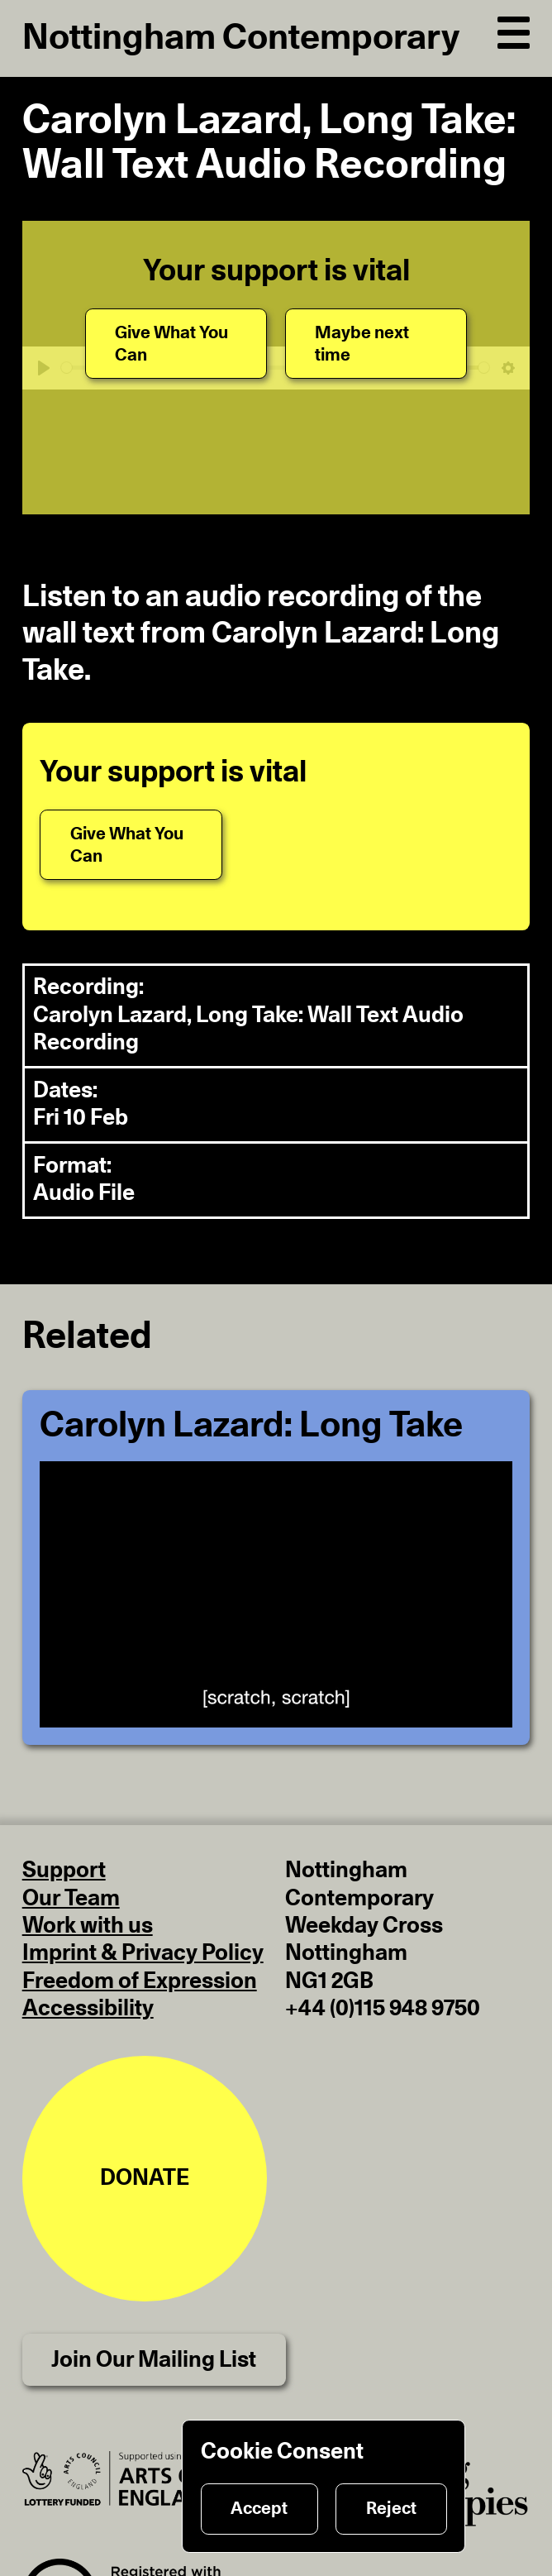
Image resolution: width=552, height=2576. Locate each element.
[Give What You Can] (176, 343)
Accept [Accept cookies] (259, 2508)
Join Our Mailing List (153, 2360)
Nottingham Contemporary (240, 38)
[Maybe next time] (376, 343)
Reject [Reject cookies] (391, 2508)
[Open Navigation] (513, 29)
